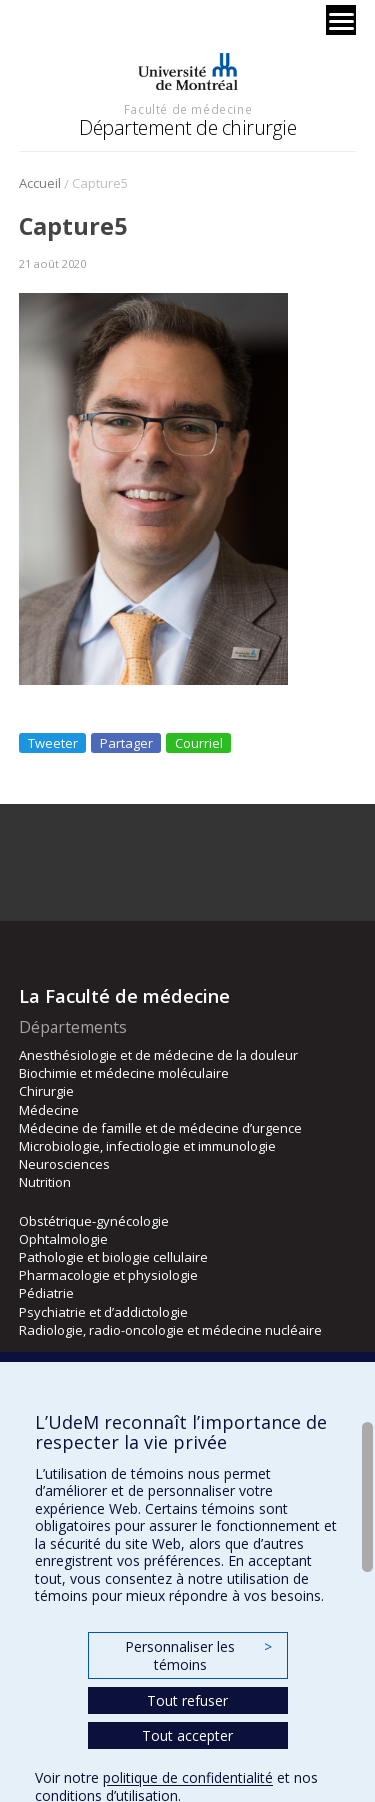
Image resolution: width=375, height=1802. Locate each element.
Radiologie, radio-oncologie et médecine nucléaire (170, 1330)
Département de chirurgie (187, 127)
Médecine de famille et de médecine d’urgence (160, 1128)
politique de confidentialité (188, 1777)
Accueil (40, 183)
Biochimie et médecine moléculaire (124, 1073)
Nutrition (45, 1182)
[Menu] (341, 20)
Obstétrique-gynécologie (94, 1221)
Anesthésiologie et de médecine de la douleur (158, 1055)
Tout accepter (187, 1735)
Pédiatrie (46, 1293)
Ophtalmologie (63, 1239)
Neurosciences (64, 1164)
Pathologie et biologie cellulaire (113, 1257)
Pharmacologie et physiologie (108, 1275)
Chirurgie (46, 1091)
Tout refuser (187, 1700)
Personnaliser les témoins (198, 1655)
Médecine (49, 1110)
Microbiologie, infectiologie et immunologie (147, 1146)
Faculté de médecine (188, 109)
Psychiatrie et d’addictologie (103, 1312)
